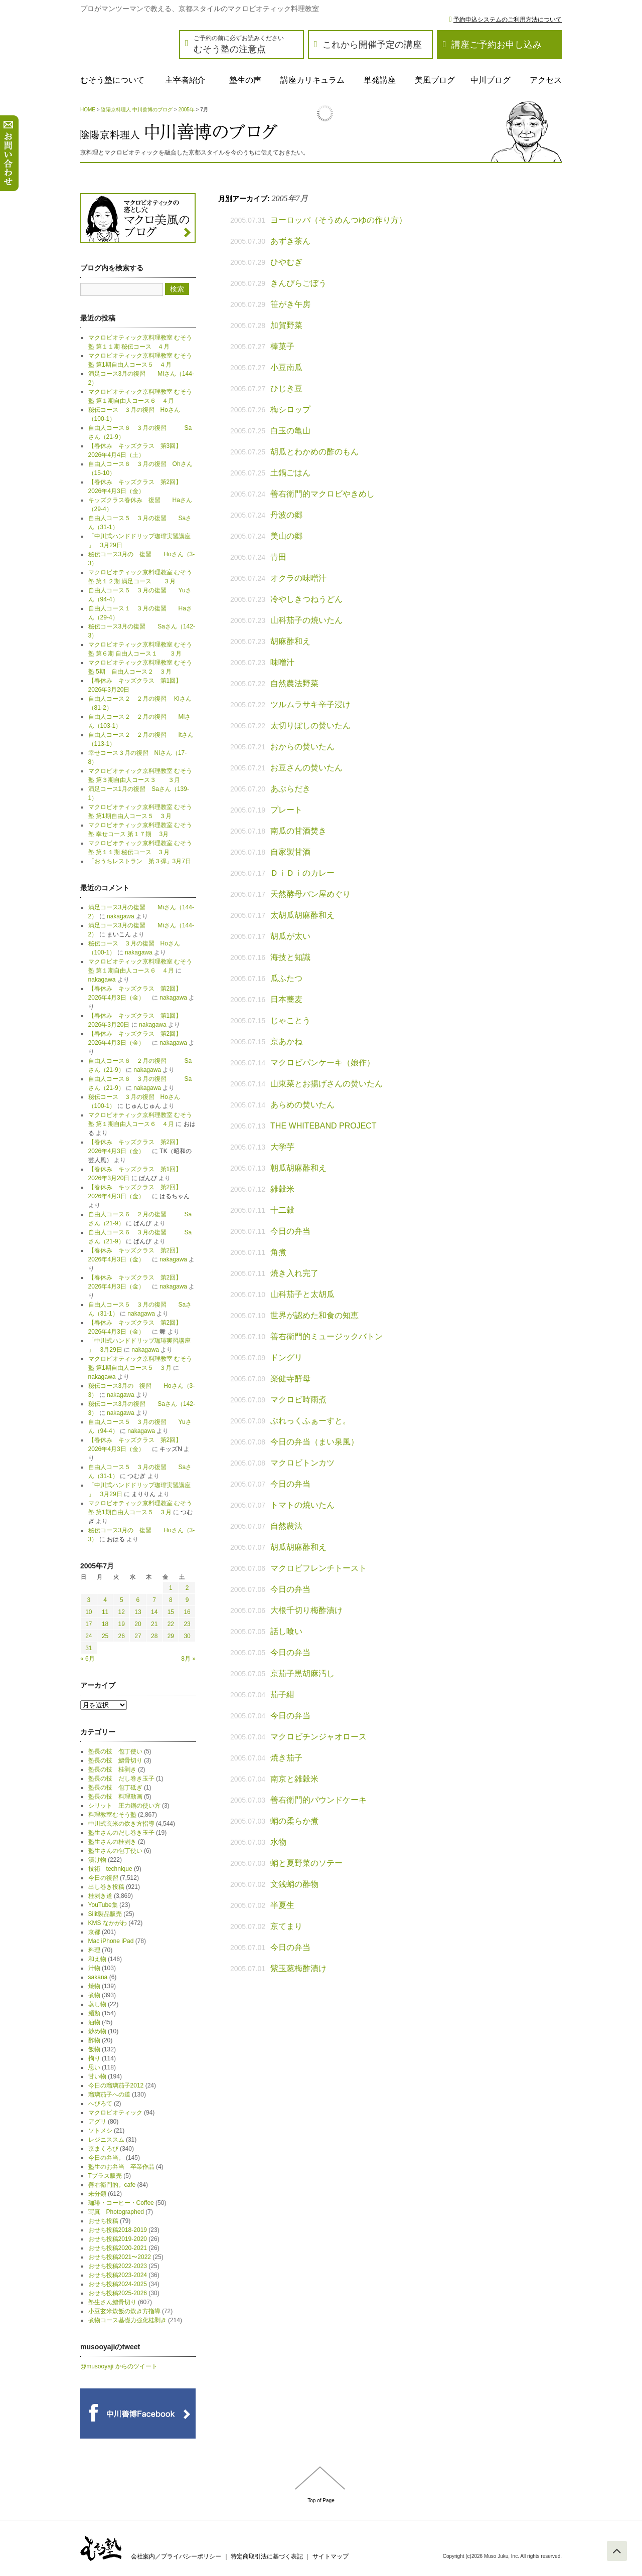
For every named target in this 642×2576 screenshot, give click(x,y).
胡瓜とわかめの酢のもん (314, 451)
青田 (278, 557)
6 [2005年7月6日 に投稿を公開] (138, 1599)
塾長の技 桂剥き (112, 1769)
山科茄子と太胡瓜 (302, 1294)
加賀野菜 (286, 325)
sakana (98, 1977)
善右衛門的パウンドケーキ (318, 1800)
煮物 (94, 1995)
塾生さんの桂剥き (112, 1841)
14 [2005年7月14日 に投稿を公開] (154, 1612)
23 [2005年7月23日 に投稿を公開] (187, 1624)
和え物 (97, 1959)
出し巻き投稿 (106, 1886)
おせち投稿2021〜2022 (119, 2257)
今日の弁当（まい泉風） (314, 1441)
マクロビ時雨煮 (298, 1399)
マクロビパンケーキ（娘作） (322, 1062)
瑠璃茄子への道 (109, 2094)
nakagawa (120, 916)
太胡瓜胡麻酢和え (302, 915)
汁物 (94, 1968)
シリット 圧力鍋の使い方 (124, 1805)
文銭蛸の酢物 (294, 1884)
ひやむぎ (286, 262)
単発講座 (380, 80)
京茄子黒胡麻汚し (302, 1673)
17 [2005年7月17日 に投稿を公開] (88, 1624)
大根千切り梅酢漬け (306, 1610)
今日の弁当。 (106, 2157)
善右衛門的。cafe (112, 2184)
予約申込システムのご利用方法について (507, 19)
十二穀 (282, 1210)
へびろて (100, 2103)
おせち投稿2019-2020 (117, 2238)
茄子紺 (282, 1694)
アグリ (97, 2121)
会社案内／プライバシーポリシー (176, 2556)
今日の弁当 (290, 1231)
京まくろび (103, 2148)
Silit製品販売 (105, 1913)
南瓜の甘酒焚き (298, 831)
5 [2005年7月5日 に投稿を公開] (121, 1599)
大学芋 (282, 1147)
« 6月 (87, 1658)
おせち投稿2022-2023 (117, 2266)
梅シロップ (290, 409)
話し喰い (286, 1631)
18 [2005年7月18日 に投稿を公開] (105, 1624)
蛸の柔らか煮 (294, 1821)
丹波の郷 (286, 515)
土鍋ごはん (290, 472)
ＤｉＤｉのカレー (302, 873)
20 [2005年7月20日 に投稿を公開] (137, 1624)
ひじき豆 (286, 388)
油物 (94, 2022)
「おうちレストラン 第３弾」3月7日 (139, 861)
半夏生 (282, 1905)
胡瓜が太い (290, 936)
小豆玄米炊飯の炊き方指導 (124, 2311)
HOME (87, 109)
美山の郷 (286, 536)
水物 (278, 1842)
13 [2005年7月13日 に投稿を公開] (137, 1612)
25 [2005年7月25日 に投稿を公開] (105, 1636)
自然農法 (286, 1526)
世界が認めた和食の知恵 (314, 1315)
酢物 (94, 2040)
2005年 (187, 109)
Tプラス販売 (105, 2175)
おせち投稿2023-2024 (117, 2275)
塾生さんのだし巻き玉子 (121, 1832)
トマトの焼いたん (302, 1505)
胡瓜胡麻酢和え (298, 1547)
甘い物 (97, 2076)
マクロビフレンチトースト (318, 1568)
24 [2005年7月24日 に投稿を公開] (88, 1636)
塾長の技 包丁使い (115, 1751)
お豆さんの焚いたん (306, 767)
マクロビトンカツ (302, 1463)
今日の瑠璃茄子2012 (116, 2085)
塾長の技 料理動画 (115, 1796)
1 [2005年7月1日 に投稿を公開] (171, 1587)
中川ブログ (490, 80)
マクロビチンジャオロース (318, 1736)
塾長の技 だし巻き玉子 (121, 1778)
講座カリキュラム (312, 80)
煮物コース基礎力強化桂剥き (127, 2320)
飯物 (94, 2049)
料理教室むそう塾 (112, 1814)
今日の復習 (103, 1877)
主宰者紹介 (185, 80)
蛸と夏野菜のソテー (306, 1863)
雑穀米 (282, 1189)
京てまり (286, 1926)
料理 (94, 1950)
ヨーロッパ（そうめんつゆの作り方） (338, 220)
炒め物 (97, 2031)
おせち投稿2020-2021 (117, 2247)
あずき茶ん (290, 241)
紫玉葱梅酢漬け (298, 1968)
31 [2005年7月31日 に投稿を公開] (88, 1648)
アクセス (546, 80)
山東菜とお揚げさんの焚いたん (326, 1083)
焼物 (94, 1986)
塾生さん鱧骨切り (112, 2302)
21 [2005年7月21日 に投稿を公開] (154, 1624)
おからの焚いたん (302, 746)
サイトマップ (330, 2556)
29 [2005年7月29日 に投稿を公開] (171, 1636)
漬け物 (97, 1859)
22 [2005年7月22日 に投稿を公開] (171, 1624)
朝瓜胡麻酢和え (298, 1168)
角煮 (278, 1252)
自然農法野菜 (294, 683)
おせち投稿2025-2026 (117, 2293)
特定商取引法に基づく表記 (267, 2556)
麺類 (94, 2013)
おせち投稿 (103, 2220)
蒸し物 (97, 2004)
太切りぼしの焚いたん (310, 725)
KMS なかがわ (107, 1922)
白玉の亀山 (290, 430)
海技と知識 (290, 957)
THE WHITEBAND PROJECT (323, 1125)
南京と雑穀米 (294, 1779)
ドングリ (286, 1357)
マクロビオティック (115, 2112)
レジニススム (106, 2139)
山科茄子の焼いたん (306, 620)
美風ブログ (435, 80)
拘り (94, 2058)
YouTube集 (103, 1904)
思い (94, 2067)
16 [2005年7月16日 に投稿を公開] (187, 1612)
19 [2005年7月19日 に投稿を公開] (121, 1624)
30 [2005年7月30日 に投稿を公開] (187, 1636)
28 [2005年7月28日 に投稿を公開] (154, 1636)
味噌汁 (282, 662)
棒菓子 (282, 346)
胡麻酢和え (290, 641)
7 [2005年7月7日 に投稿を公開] (154, 1599)
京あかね (286, 1041)
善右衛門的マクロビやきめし (322, 494)
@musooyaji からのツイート (118, 2366)
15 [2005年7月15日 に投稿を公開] (171, 1612)
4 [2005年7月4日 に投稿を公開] (105, 1599)
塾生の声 (245, 80)
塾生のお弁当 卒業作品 (121, 2166)
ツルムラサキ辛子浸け (310, 704)
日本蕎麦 (286, 999)
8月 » (188, 1658)
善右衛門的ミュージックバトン (326, 1336)
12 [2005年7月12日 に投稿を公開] (121, 1612)
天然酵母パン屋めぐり (310, 894)
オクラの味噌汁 (298, 578)
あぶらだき (290, 788)
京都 (94, 1932)
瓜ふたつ (286, 978)
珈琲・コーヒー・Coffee (121, 2202)
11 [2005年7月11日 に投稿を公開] (105, 1612)
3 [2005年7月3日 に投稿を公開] (89, 1599)
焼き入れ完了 (294, 1273)
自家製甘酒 (290, 852)
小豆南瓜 (286, 367)
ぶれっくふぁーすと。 (310, 1420)
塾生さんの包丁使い (115, 1850)
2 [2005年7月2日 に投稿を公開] (187, 1587)
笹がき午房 (290, 304)
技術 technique (110, 1868)
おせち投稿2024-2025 (117, 2284)
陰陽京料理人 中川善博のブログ (137, 109)
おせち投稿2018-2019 (117, 2229)
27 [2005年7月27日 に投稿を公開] (137, 1636)
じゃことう (290, 1020)
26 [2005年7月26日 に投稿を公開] (121, 1636)
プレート (286, 810)
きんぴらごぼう (298, 283)
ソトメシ (100, 2130)
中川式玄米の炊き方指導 (121, 1823)
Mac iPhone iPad (111, 1941)
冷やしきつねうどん (306, 599)
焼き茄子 (286, 1757)
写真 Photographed (116, 2211)
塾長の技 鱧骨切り (115, 1760)
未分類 (97, 2193)
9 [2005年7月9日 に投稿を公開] (187, 1599)
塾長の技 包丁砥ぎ (115, 1787)
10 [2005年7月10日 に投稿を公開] (88, 1612)
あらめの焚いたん (302, 1104)
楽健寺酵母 (290, 1378)
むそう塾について (112, 80)
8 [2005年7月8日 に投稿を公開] (171, 1599)
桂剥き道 (100, 1895)
